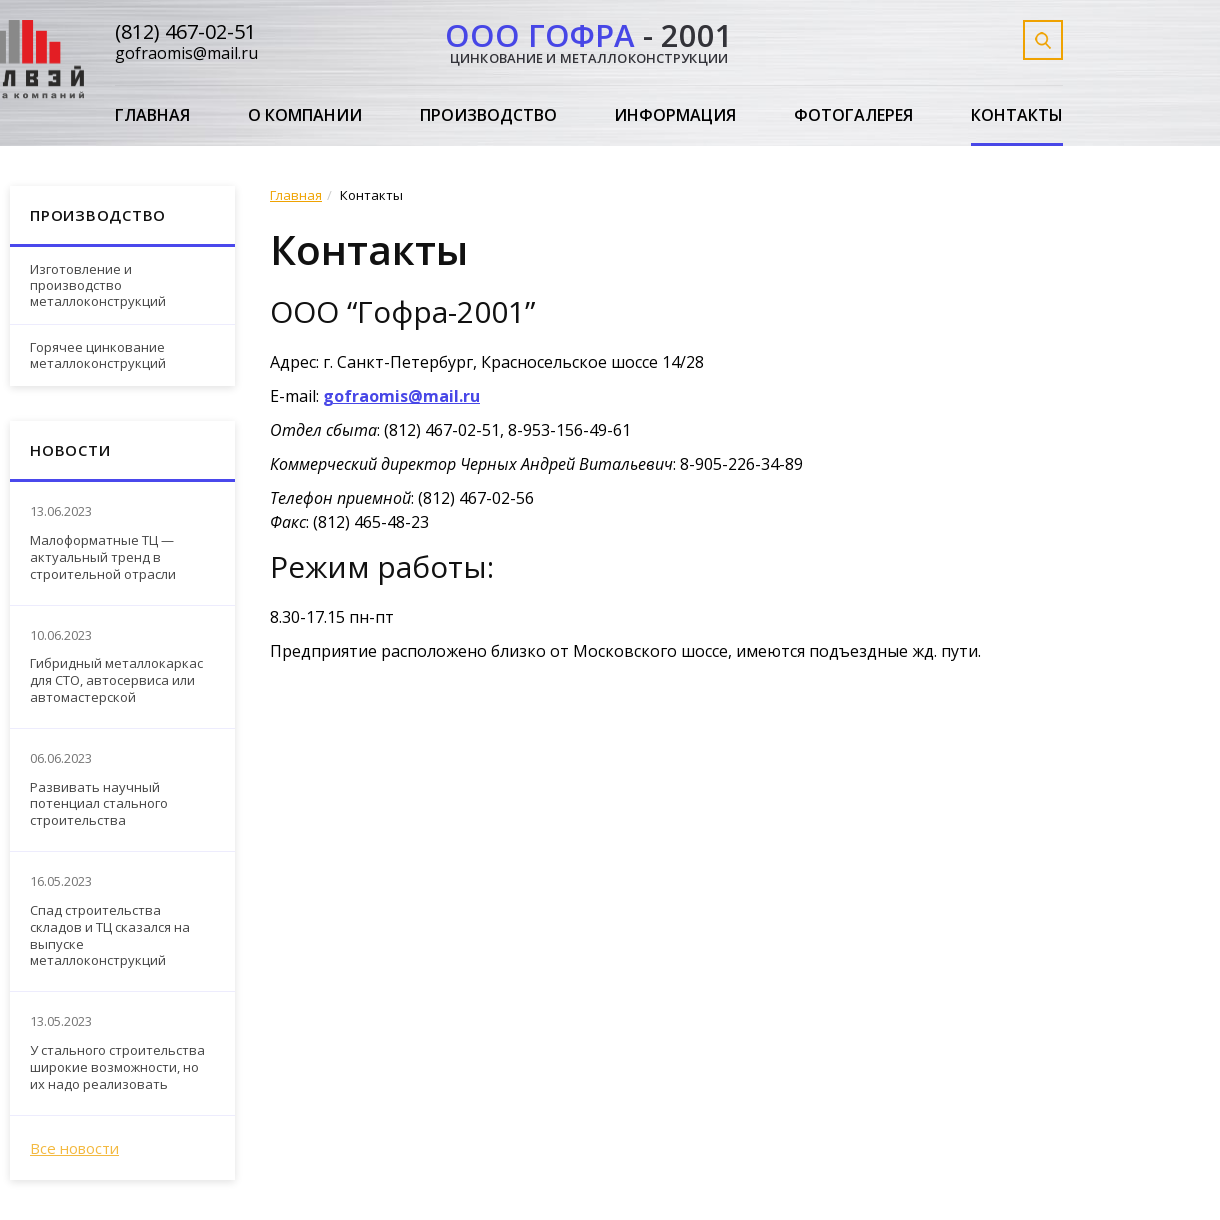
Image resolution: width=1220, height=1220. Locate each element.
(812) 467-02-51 (185, 31)
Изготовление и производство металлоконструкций (98, 284)
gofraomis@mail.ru (186, 53)
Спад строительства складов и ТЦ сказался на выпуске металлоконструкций (110, 936)
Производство (488, 116)
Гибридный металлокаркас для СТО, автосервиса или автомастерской (116, 680)
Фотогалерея (853, 116)
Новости (70, 450)
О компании (305, 116)
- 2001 (589, 39)
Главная (152, 116)
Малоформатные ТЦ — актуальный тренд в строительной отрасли (103, 557)
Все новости (74, 1148)
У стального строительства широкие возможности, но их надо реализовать (117, 1067)
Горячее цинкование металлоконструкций (98, 355)
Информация (675, 116)
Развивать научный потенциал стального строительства (99, 804)
